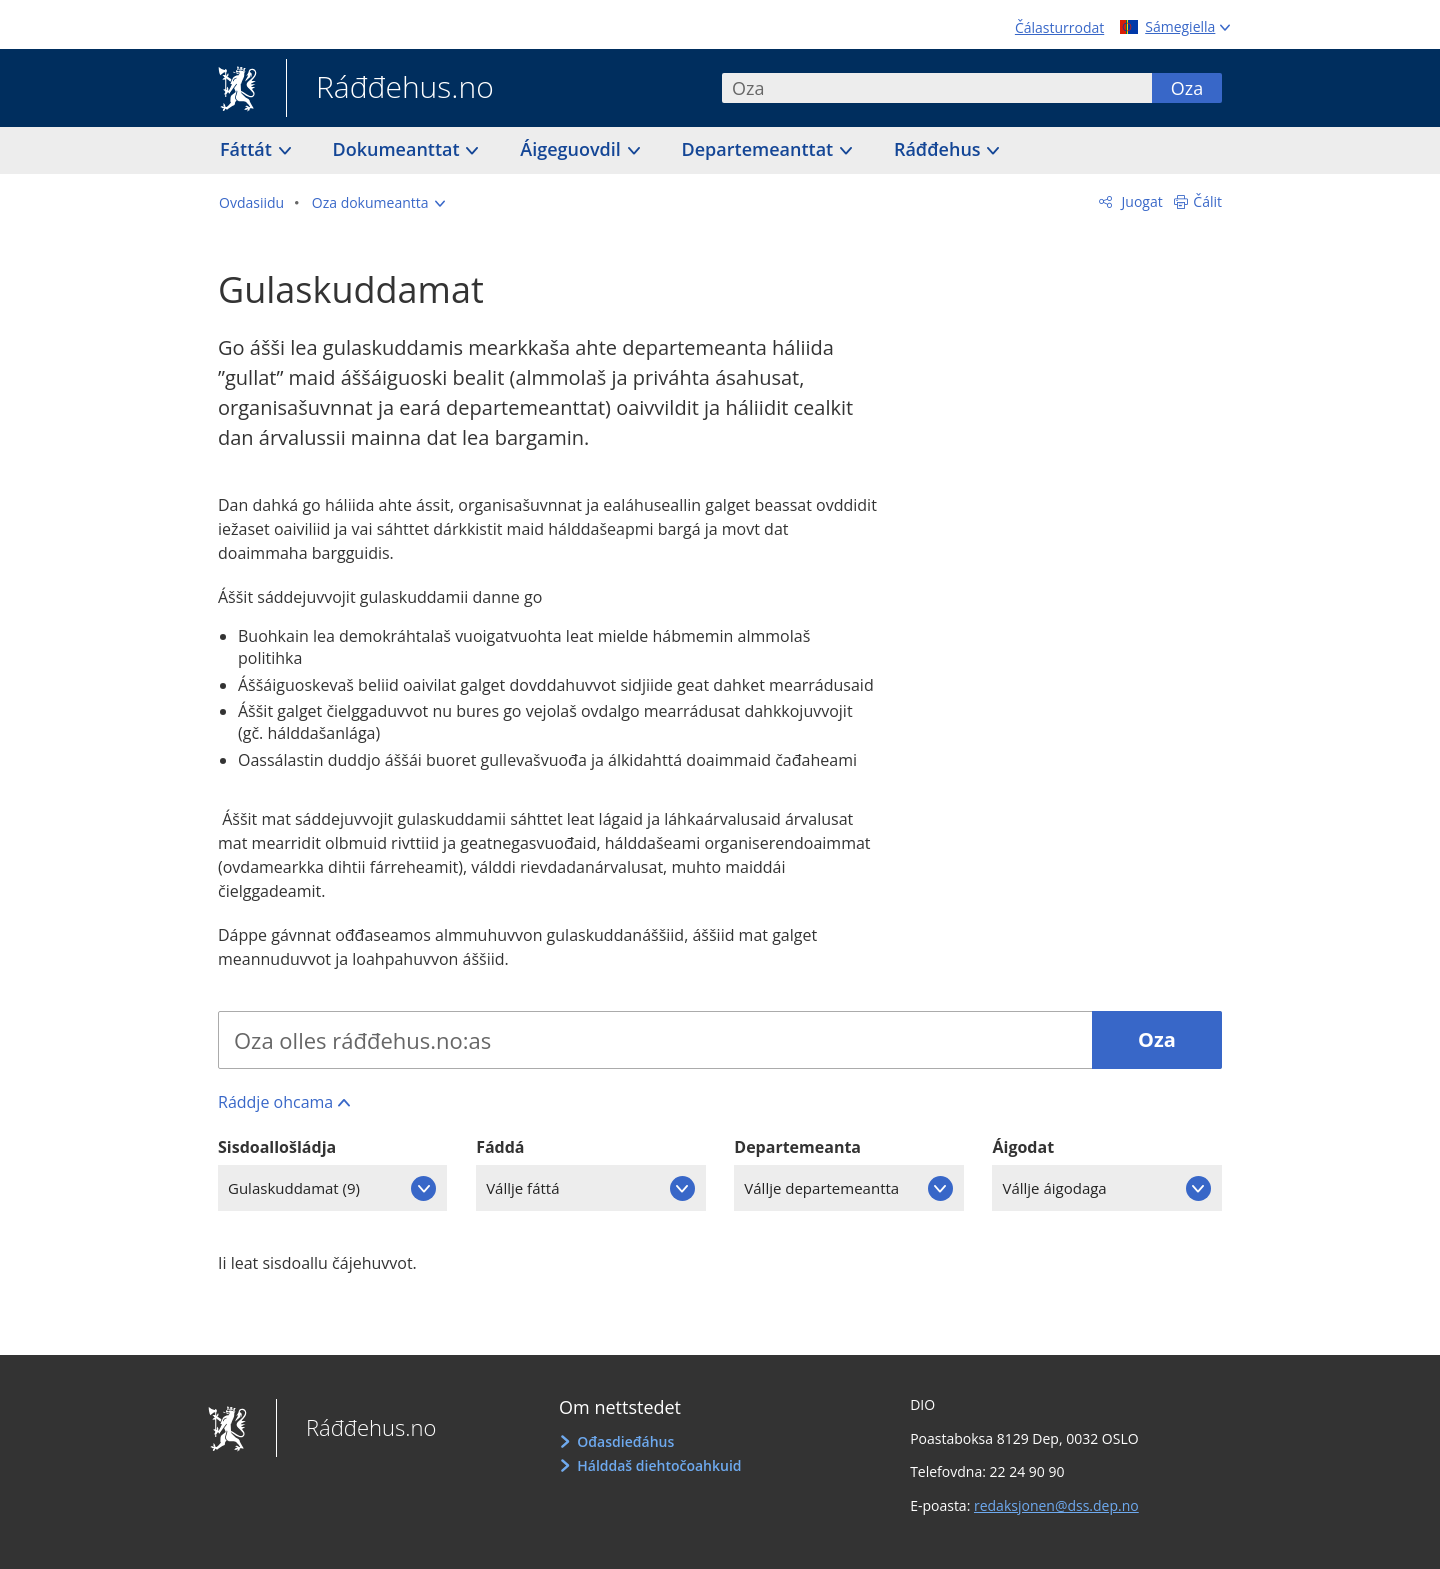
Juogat (1140, 201)
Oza (1187, 88)
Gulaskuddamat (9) (294, 1188)
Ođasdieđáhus (625, 1441)
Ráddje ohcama (275, 1102)
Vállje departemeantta (821, 1188)
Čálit (1207, 201)
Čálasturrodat (1059, 27)
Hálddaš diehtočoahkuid (659, 1465)
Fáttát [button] (248, 149)
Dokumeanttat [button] (399, 149)
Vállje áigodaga (1054, 1188)
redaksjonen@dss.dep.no (1056, 1505)
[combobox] (937, 88)
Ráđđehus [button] (939, 149)
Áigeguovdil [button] (572, 149)
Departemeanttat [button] (760, 149)
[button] (378, 203)
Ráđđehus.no (390, 89)
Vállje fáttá (522, 1188)
